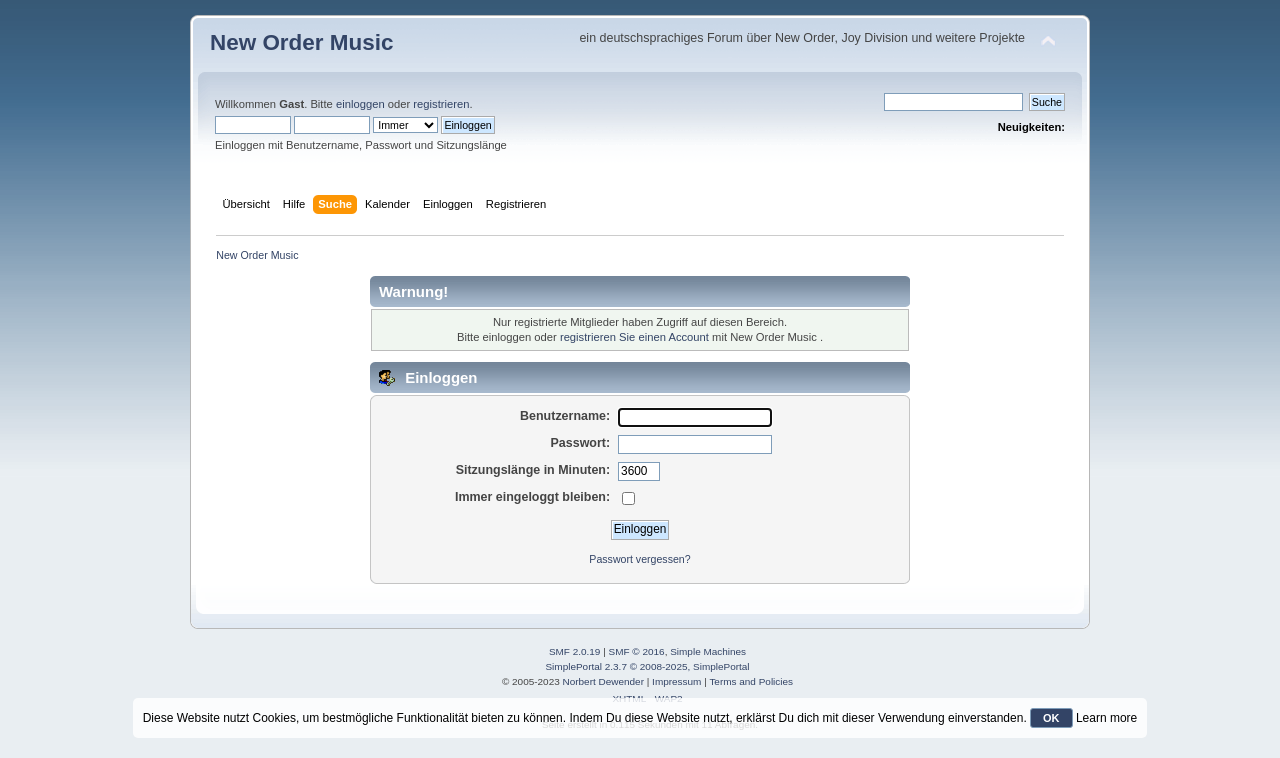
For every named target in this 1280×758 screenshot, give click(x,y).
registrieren (441, 104)
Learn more (1106, 718)
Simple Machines (708, 651)
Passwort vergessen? (639, 559)
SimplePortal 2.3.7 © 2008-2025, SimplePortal (647, 666)
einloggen (360, 104)
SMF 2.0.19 (575, 651)
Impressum (676, 681)
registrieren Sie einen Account (634, 337)
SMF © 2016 (637, 651)
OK (1051, 718)
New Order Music (301, 42)
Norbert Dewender (603, 681)
